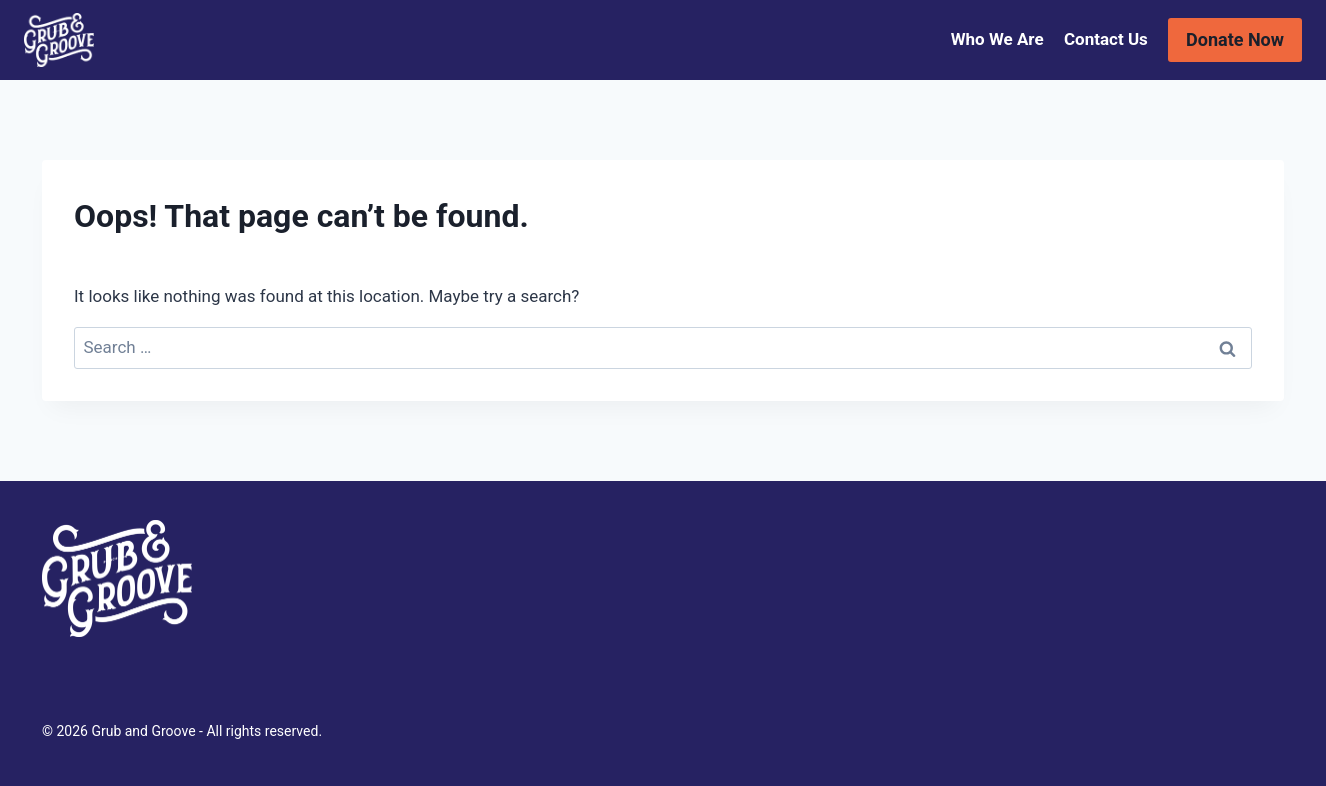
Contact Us (1106, 39)
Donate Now (1235, 39)
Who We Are (997, 39)
